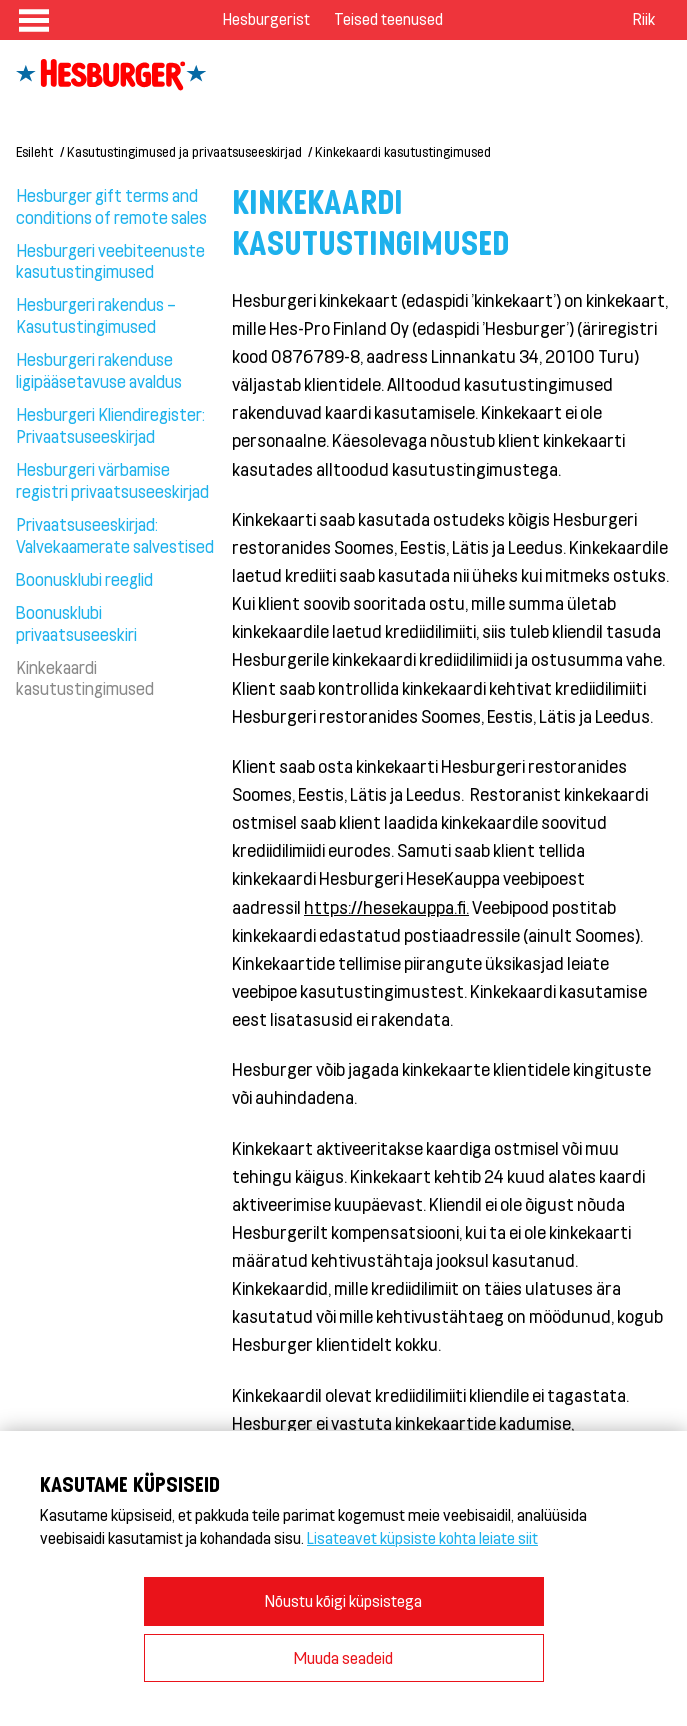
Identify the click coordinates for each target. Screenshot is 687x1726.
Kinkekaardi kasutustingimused (403, 151)
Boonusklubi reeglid (84, 579)
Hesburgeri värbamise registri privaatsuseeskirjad (112, 480)
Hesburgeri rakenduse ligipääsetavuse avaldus (99, 370)
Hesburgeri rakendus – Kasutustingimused (96, 315)
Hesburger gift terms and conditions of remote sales (111, 206)
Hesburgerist (266, 18)
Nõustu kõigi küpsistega (343, 1600)
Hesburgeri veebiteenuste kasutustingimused (110, 261)
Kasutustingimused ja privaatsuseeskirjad (184, 151)
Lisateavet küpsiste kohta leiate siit (422, 1537)
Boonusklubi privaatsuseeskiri (76, 623)
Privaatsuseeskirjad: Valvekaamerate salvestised (115, 535)
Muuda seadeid (343, 1657)
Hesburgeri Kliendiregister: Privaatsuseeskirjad (110, 425)
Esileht (34, 151)
